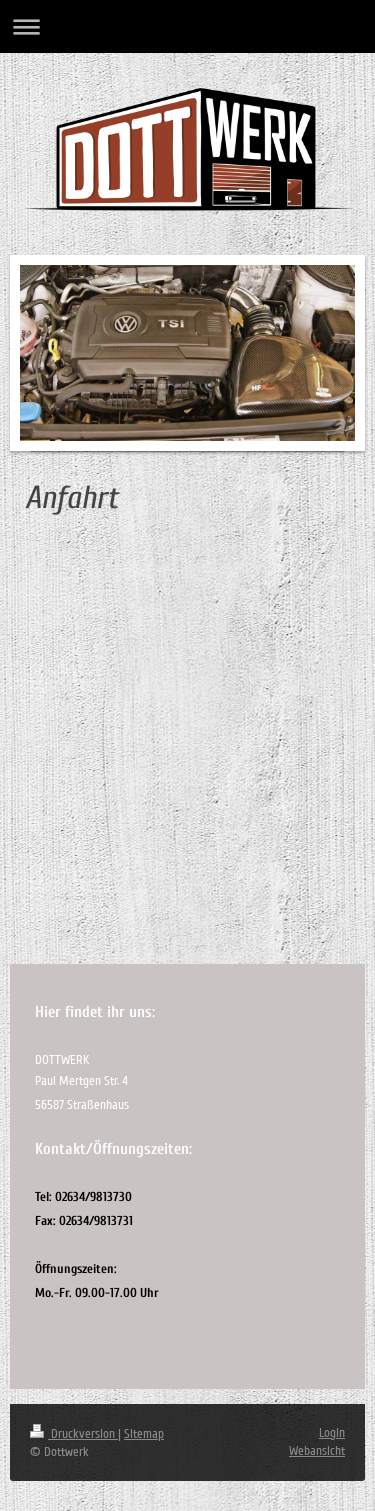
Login (332, 1433)
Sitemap (144, 1434)
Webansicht (317, 1451)
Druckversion (74, 1434)
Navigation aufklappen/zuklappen (187, 26)
